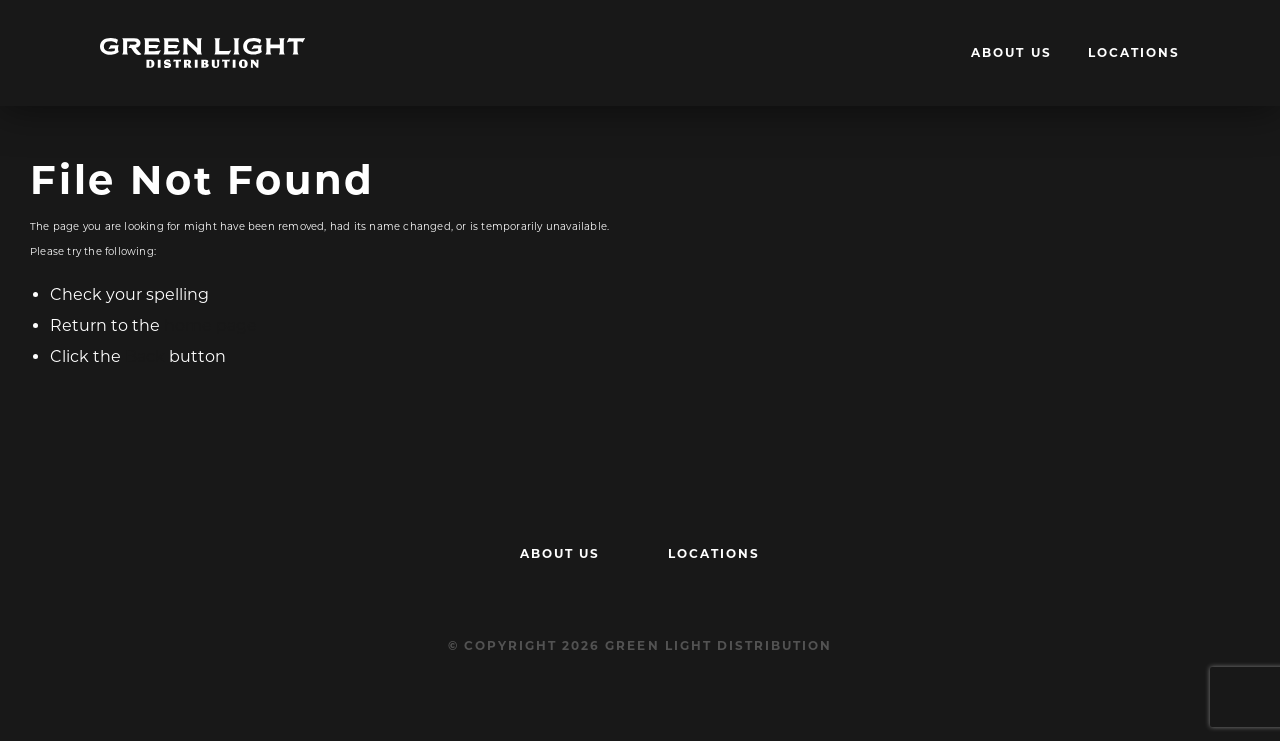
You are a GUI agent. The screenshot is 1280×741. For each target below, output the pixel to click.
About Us (1011, 52)
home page (210, 325)
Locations (1134, 52)
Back (145, 356)
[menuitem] (1011, 53)
